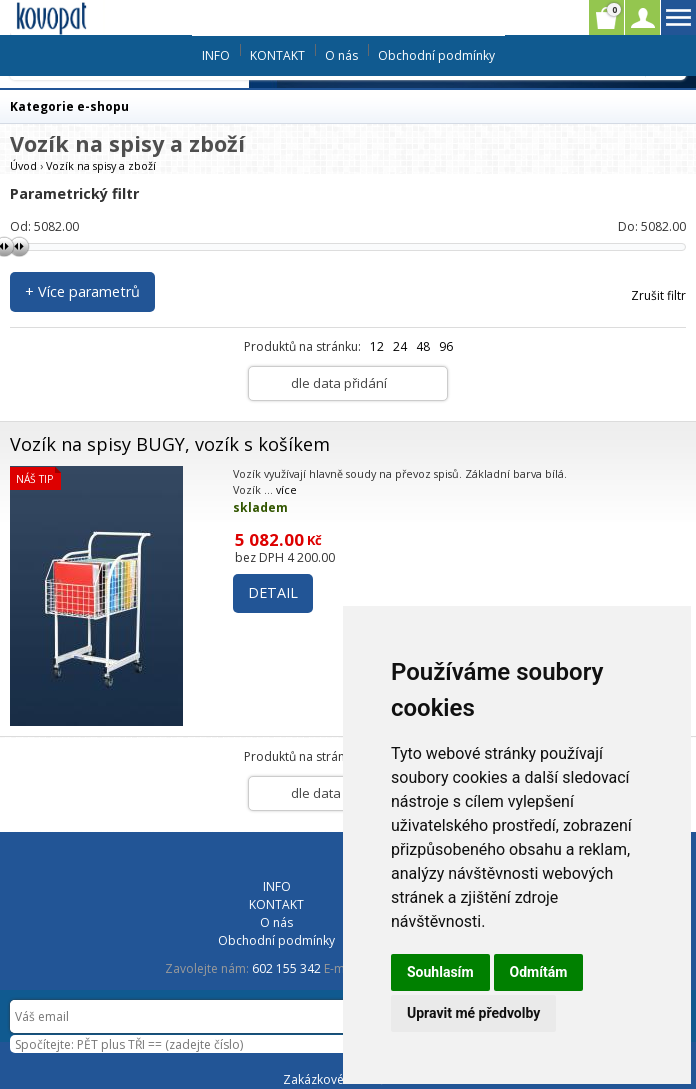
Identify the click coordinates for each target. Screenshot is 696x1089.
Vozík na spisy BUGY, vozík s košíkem (170, 444)
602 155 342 (286, 968)
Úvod (23, 165)
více (286, 489)
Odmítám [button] (539, 972)
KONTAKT (277, 55)
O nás (341, 55)
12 (377, 346)
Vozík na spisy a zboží (101, 165)
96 (446, 346)
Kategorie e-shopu (69, 106)
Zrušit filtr (658, 295)
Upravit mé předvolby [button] (473, 1013)
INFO (216, 55)
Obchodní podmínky (436, 55)
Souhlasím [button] (440, 972)
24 (400, 346)
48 (423, 346)
